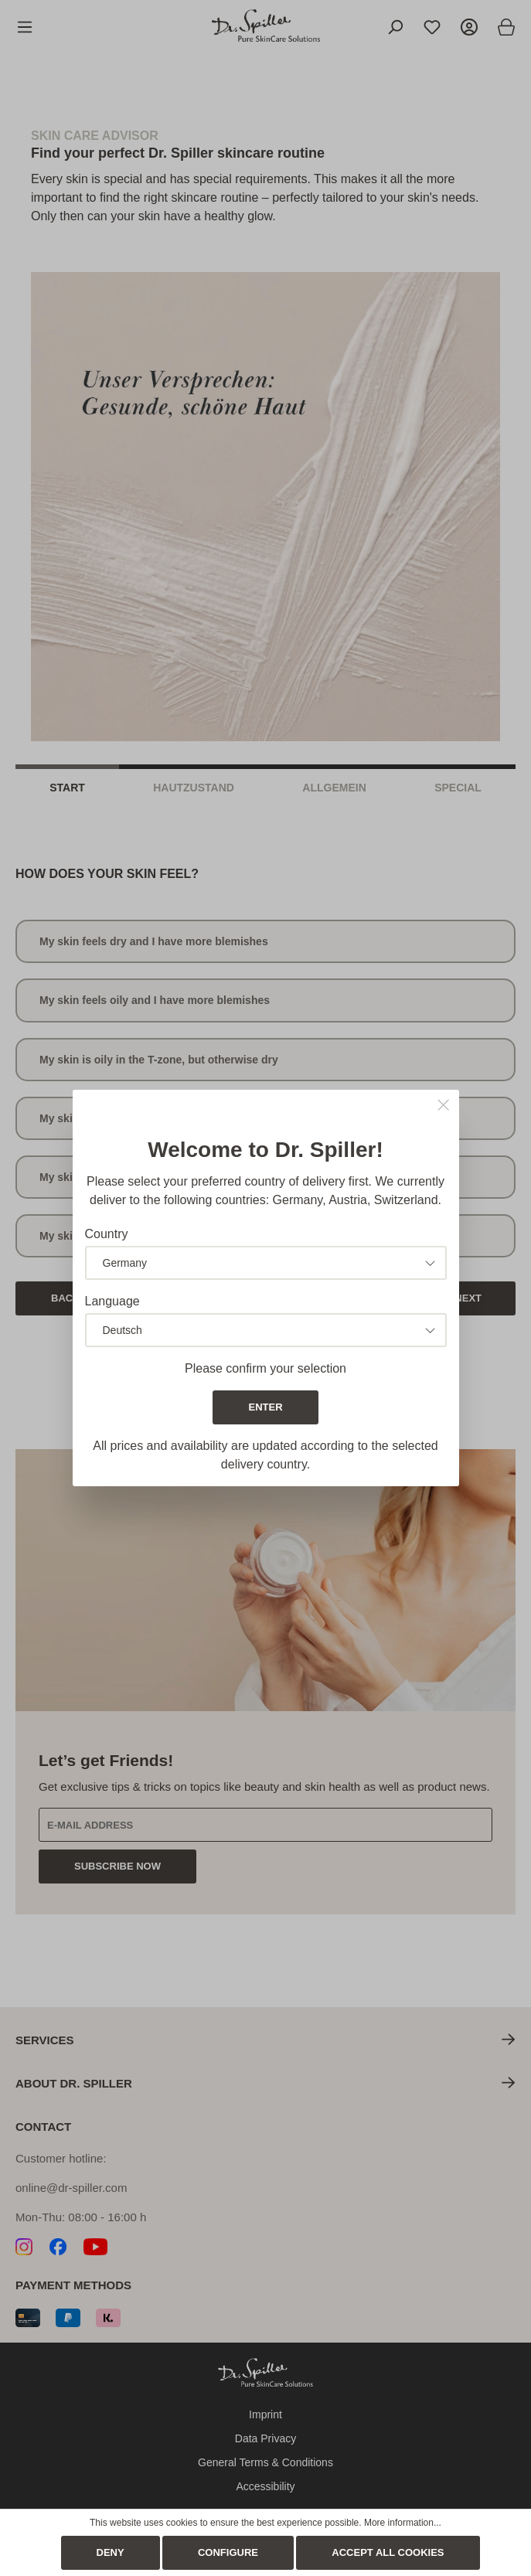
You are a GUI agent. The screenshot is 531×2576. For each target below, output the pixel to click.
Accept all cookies (388, 2552)
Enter (265, 1407)
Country (106, 1233)
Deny (110, 2552)
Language (112, 1301)
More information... (402, 2522)
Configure (228, 2552)
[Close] (443, 1106)
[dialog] (265, 1288)
